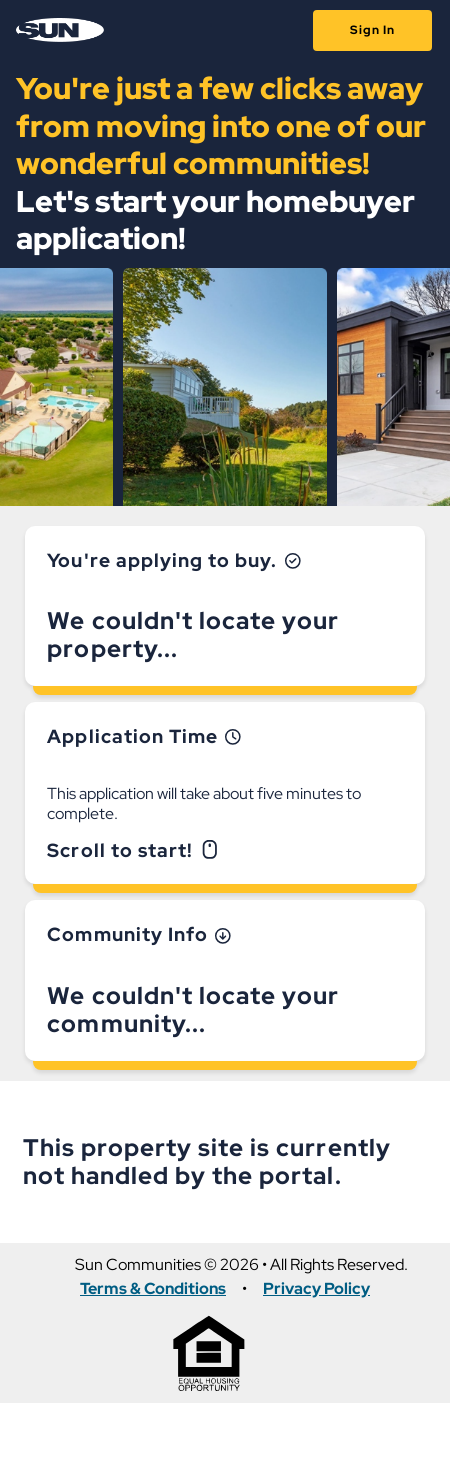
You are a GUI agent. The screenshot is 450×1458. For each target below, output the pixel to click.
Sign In (372, 30)
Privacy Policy (316, 1289)
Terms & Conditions (153, 1289)
